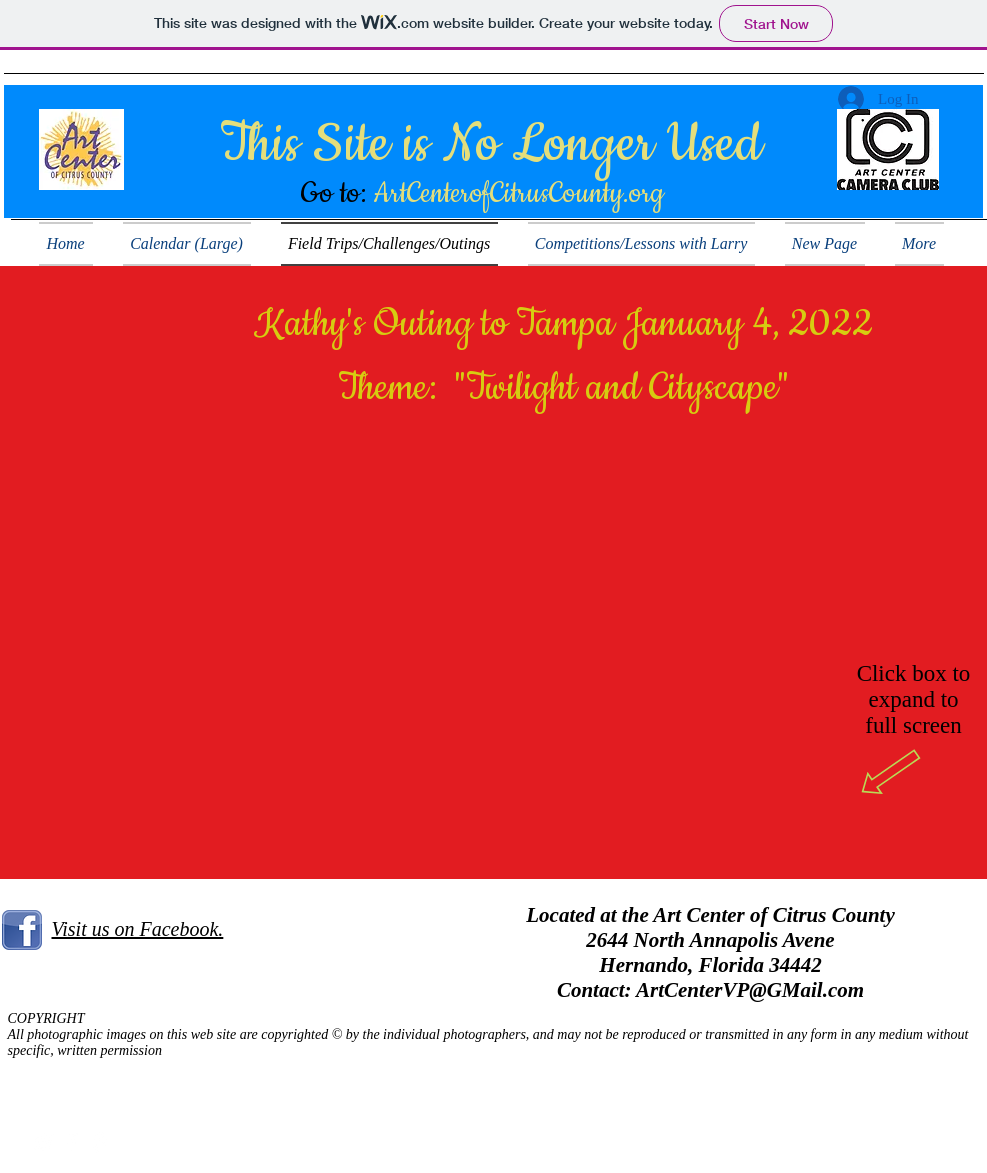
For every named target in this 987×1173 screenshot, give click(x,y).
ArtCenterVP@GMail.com (750, 990)
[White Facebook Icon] (71, 1142)
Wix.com (912, 1139)
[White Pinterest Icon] (99, 1142)
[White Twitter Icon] (43, 1142)
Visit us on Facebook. (138, 929)
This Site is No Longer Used (491, 144)
